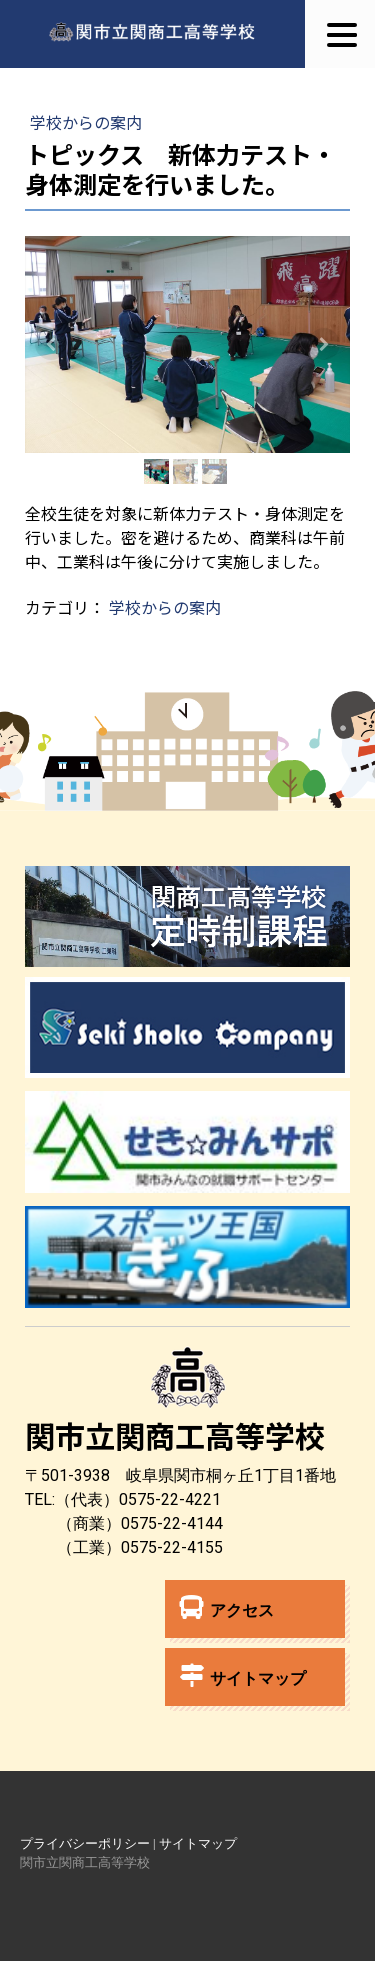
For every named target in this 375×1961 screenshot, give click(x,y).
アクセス (227, 1607)
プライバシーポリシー (85, 1843)
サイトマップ (243, 1675)
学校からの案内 (86, 122)
